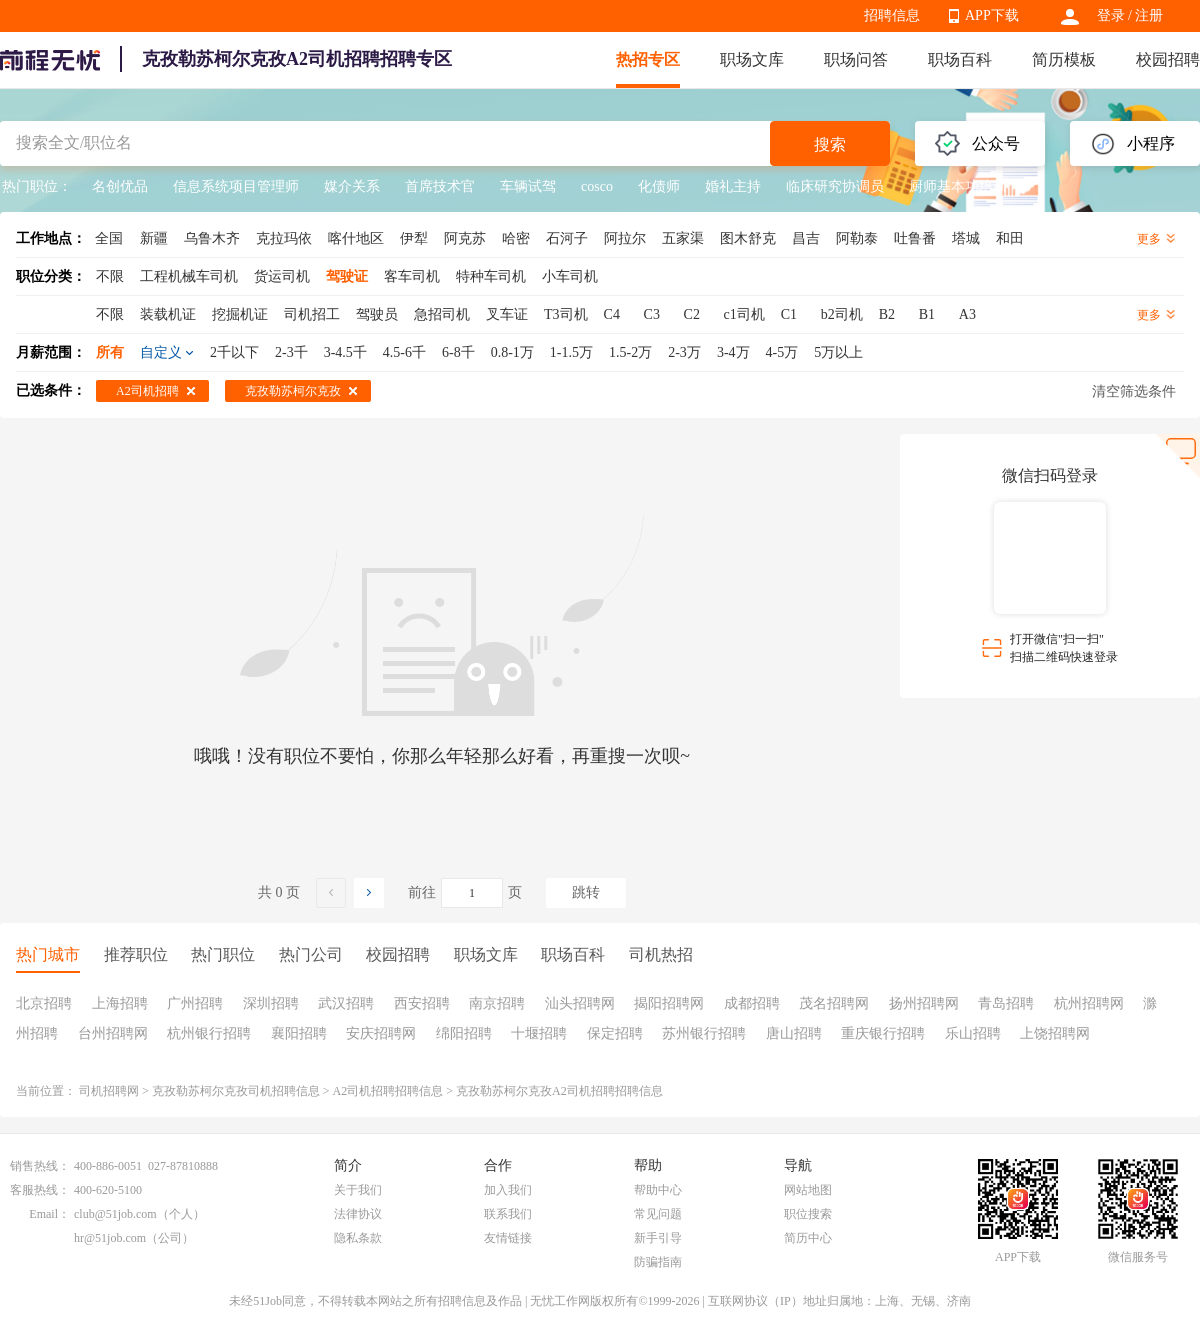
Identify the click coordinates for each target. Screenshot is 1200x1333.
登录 (1111, 15)
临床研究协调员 (835, 186)
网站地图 (808, 1190)
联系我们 (508, 1214)
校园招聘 (1168, 59)
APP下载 (992, 15)
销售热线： (40, 1166)
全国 (109, 238)
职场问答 (856, 59)
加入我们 (508, 1190)
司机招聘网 (109, 1091)
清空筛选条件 (1134, 391)
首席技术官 (440, 186)
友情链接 (508, 1238)
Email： (49, 1214)
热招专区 (648, 59)
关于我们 (358, 1190)
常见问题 (658, 1214)
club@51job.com (115, 1214)
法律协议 (358, 1214)
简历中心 (808, 1238)
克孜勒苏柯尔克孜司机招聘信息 (236, 1091)
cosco (597, 186)
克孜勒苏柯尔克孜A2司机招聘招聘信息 (559, 1091)
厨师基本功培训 (958, 186)
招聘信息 (892, 15)
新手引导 (658, 1238)
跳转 (586, 892)
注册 (1149, 15)
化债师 (659, 186)
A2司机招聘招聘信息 (388, 1091)
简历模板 (1064, 59)
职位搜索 (808, 1214)
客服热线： (40, 1190)
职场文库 (752, 59)
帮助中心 (658, 1190)
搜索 (830, 144)
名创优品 (120, 186)
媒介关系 (352, 186)
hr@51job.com (110, 1238)
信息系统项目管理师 (236, 186)
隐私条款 (358, 1238)
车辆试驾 (528, 186)
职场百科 (960, 59)
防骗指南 (658, 1262)
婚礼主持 (733, 186)
